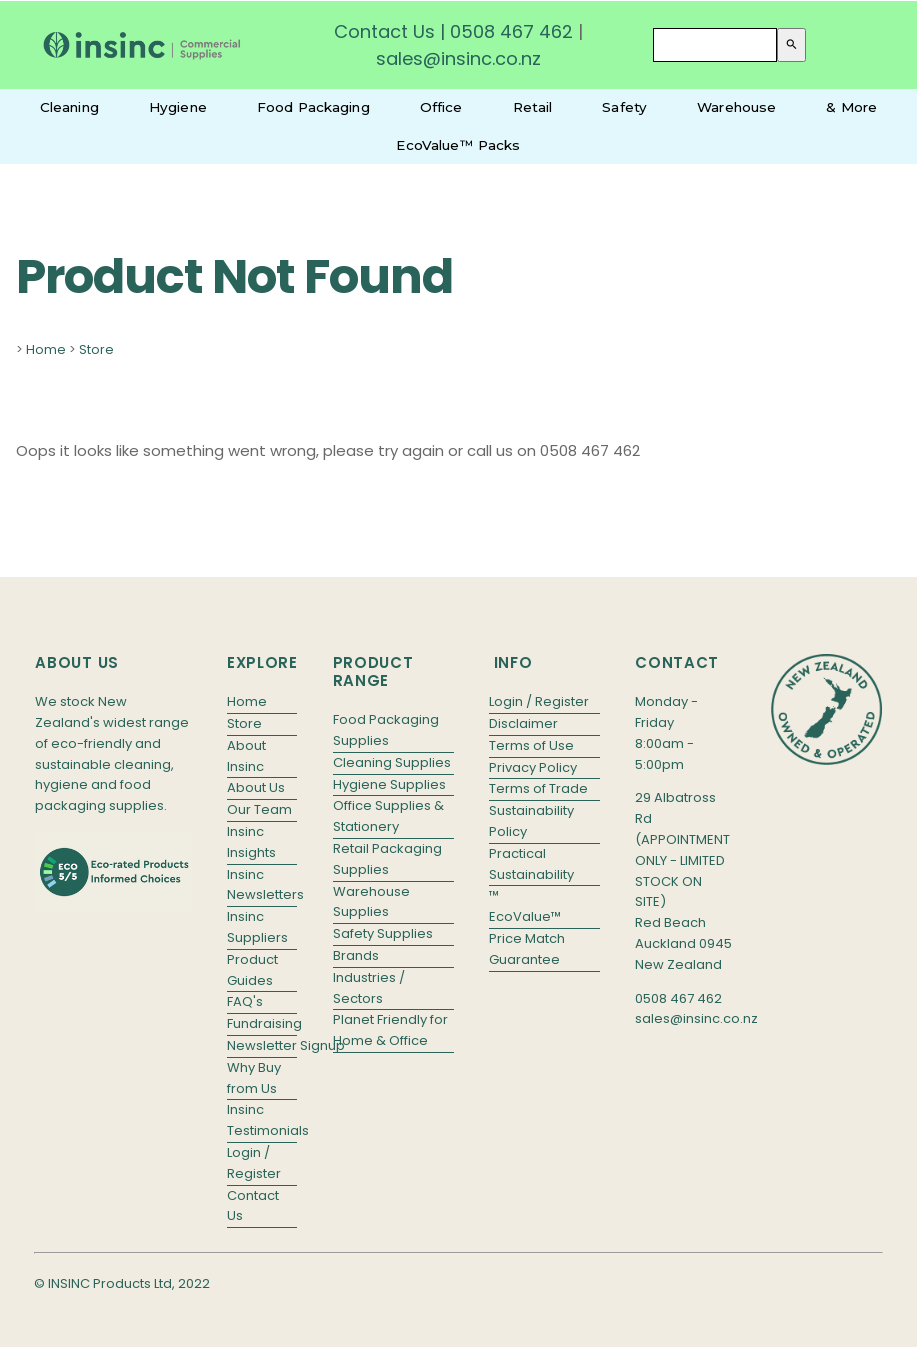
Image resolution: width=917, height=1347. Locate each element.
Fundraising (262, 1023)
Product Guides (252, 970)
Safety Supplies (383, 933)
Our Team (259, 809)
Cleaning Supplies (392, 762)
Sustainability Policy (531, 821)
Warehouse (736, 107)
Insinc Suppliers (257, 927)
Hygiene (178, 107)
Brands (356, 955)
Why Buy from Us (254, 1078)
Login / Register (254, 1163)
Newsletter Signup (262, 1045)
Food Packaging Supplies (386, 730)
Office (441, 107)
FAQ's (245, 1001)
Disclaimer (523, 723)
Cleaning (69, 107)
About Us (256, 787)
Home (46, 349)
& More (851, 107)
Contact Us (384, 31)
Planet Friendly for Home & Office (390, 1030)
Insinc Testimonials (262, 1120)
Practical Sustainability (531, 864)
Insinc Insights (251, 842)
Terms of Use (531, 745)
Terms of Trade (538, 788)
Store (96, 349)
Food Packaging (313, 107)
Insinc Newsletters (262, 885)
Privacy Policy (533, 767)
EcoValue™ (525, 916)
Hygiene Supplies (389, 784)
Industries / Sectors (369, 988)
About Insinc (246, 756)
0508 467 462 (511, 31)
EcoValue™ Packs (458, 145)
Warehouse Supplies (371, 902)
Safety (624, 107)
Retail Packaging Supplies (387, 859)
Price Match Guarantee (527, 949)
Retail (533, 107)
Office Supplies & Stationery (388, 816)
